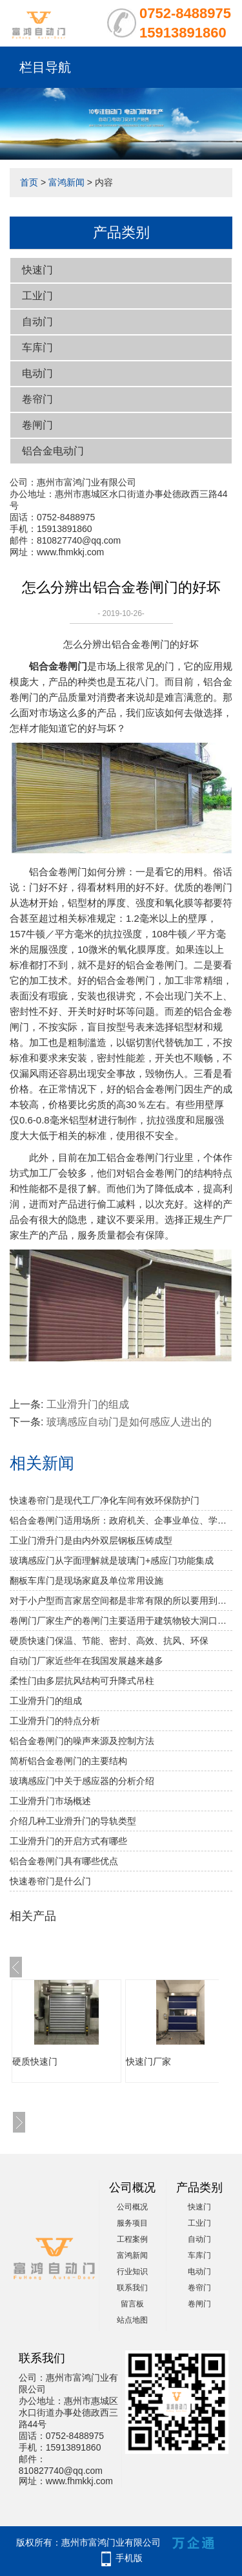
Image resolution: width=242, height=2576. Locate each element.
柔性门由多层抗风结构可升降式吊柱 (82, 1681)
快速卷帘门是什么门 (50, 1881)
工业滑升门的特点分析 (55, 1721)
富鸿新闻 (66, 182)
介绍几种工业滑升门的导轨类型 (73, 1821)
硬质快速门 (34, 2061)
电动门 (37, 373)
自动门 (37, 321)
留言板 (132, 2303)
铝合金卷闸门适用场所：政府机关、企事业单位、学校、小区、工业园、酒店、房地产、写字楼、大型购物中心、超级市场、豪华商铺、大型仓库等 (121, 1520)
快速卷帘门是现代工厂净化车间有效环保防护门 (104, 1500)
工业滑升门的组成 (87, 1404)
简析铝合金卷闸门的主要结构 (68, 1761)
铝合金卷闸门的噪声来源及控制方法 (82, 1741)
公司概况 (132, 2206)
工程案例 (132, 2239)
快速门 (37, 269)
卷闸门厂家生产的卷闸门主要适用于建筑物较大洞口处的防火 (121, 1620)
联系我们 (132, 2287)
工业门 (37, 295)
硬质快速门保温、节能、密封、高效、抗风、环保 (109, 1640)
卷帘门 (37, 399)
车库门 (37, 347)
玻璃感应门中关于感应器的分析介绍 (82, 1781)
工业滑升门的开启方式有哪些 (68, 1841)
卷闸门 (37, 425)
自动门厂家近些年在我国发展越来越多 (86, 1660)
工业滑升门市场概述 (50, 1801)
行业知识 (132, 2271)
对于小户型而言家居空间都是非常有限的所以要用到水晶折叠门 (121, 1600)
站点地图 (132, 2320)
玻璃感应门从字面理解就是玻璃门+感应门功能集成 (112, 1560)
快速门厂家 (148, 2061)
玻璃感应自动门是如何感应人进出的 (129, 1421)
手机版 (129, 2558)
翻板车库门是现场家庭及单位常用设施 (86, 1580)
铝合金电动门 (53, 450)
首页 (29, 182)
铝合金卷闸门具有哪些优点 (64, 1861)
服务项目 (132, 2223)
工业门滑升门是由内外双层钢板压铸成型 (91, 1540)
